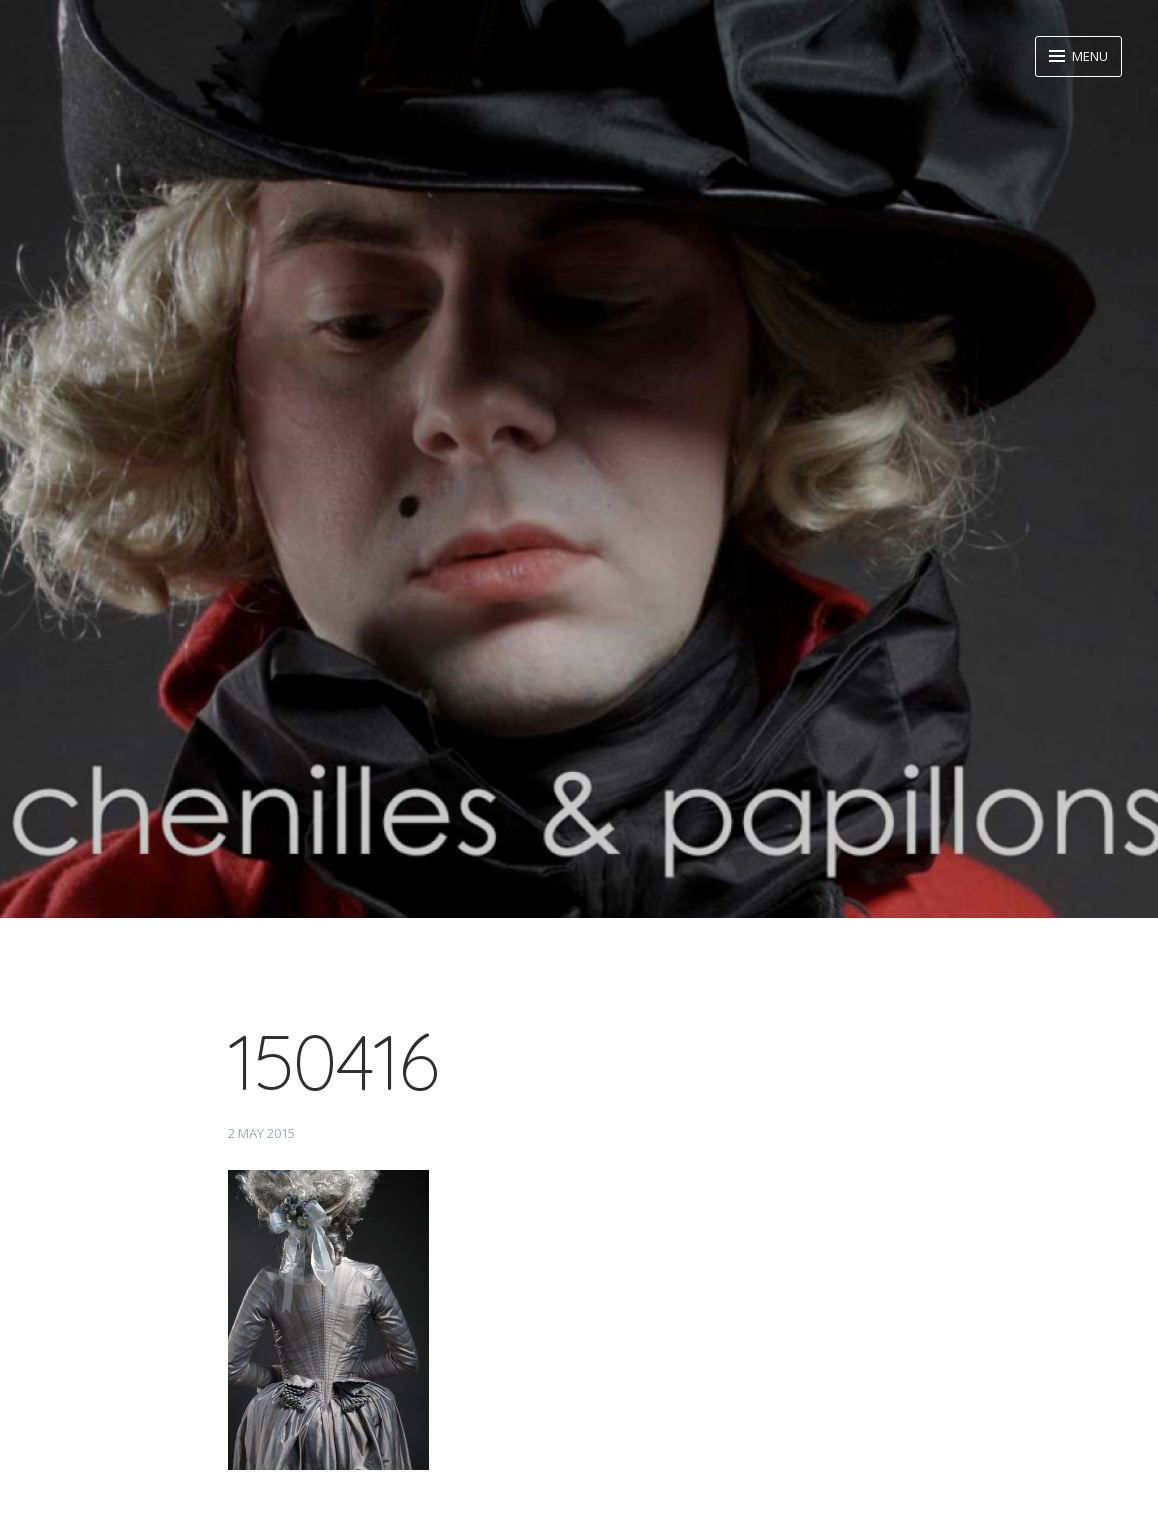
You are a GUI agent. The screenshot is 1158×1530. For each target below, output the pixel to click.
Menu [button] (1088, 56)
